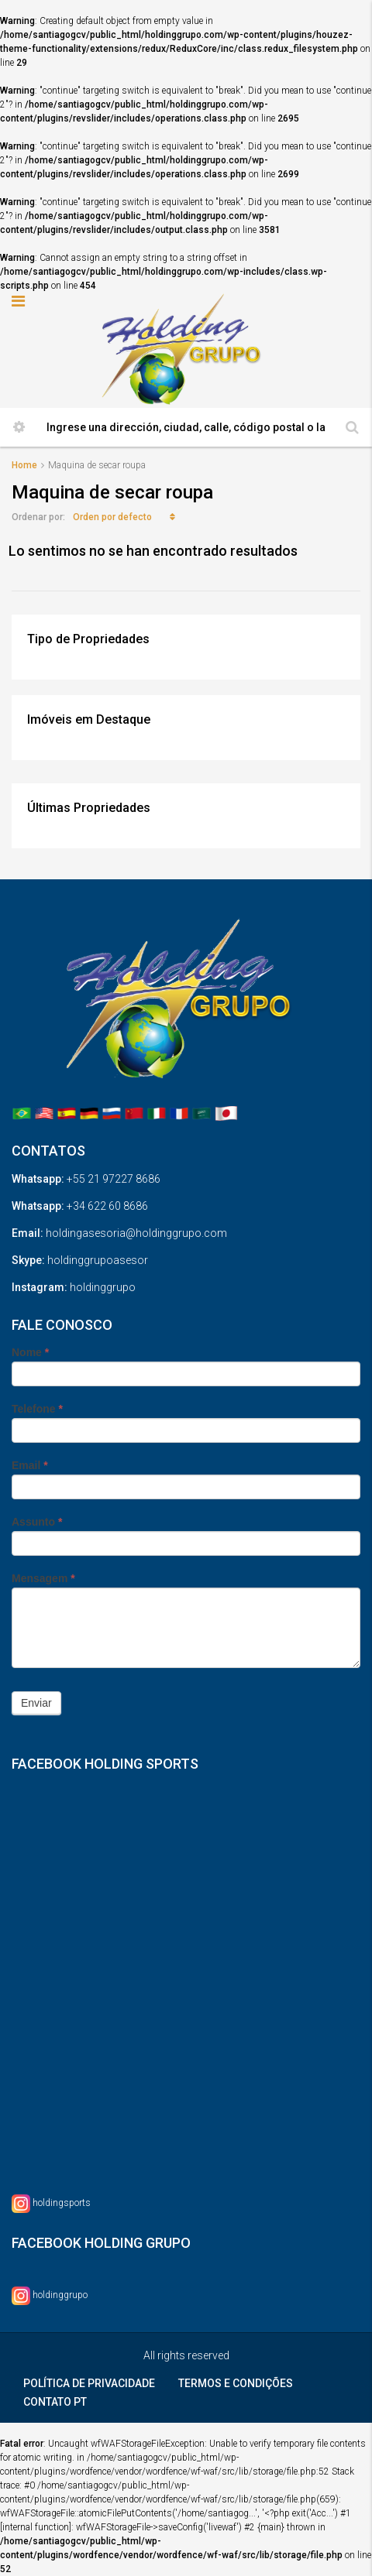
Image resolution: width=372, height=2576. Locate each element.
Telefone (37, 1409)
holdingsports (62, 2202)
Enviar (36, 1703)
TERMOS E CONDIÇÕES (235, 2383)
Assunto (37, 1522)
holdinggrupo (60, 2295)
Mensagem (43, 1578)
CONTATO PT (55, 2402)
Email (30, 1465)
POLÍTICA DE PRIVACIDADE (89, 2383)
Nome (30, 1352)
